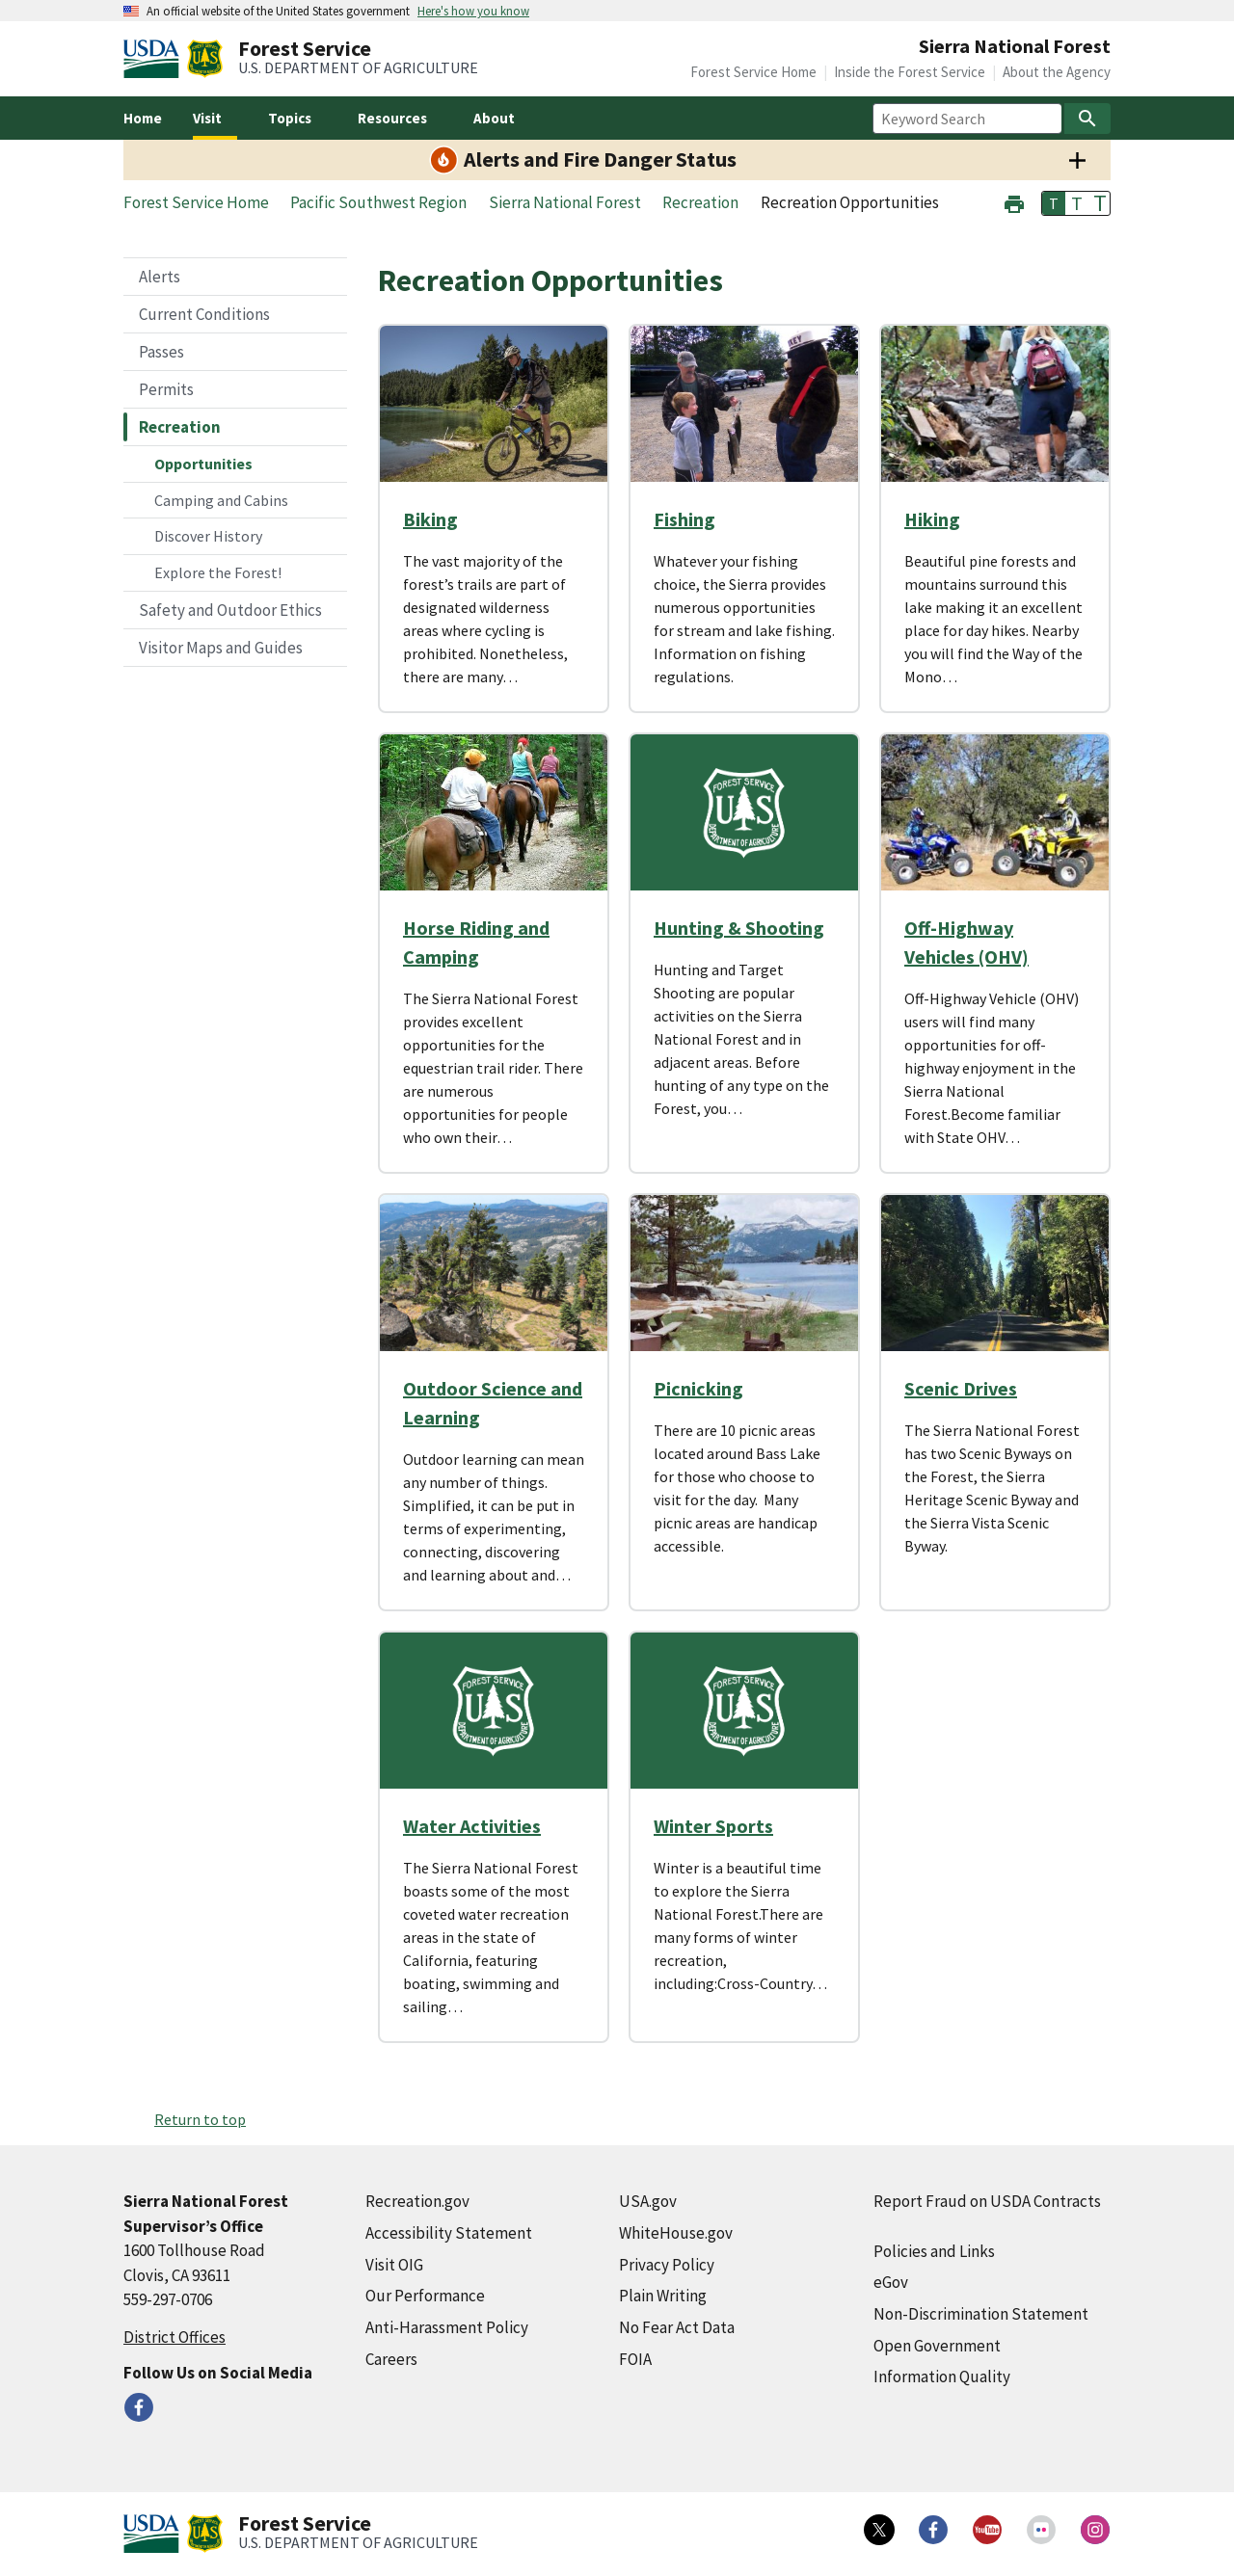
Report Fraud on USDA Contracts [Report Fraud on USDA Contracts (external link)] (987, 2201)
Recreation (180, 427)
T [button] (1054, 203)
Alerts (159, 276)
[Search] (1087, 118)
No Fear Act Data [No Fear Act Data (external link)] (677, 2327)
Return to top (200, 2119)
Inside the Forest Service (909, 72)
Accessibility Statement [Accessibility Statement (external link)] (448, 2233)
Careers (391, 2359)
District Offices (174, 2337)
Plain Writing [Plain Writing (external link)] (663, 2295)
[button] (1014, 202)
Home (142, 118)
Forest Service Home (753, 72)
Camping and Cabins (221, 500)
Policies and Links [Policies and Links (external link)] (934, 2251)
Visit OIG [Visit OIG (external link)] (394, 2264)
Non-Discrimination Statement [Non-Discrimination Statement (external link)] (980, 2313)
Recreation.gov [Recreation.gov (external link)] (417, 2201)
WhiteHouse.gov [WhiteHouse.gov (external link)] (676, 2233)
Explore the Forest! (218, 572)
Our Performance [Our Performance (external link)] (425, 2295)
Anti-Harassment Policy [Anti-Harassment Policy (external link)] (446, 2327)
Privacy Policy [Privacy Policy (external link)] (666, 2264)
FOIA (635, 2359)
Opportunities (203, 463)
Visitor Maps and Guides (221, 647)
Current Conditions (204, 314)
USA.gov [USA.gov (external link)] (648, 2201)
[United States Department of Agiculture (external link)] (155, 59)
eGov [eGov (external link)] (890, 2282)
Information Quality (941, 2376)
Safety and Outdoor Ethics (230, 610)
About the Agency (1057, 72)
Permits (166, 389)
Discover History (208, 535)
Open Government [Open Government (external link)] (937, 2345)
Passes (161, 351)
